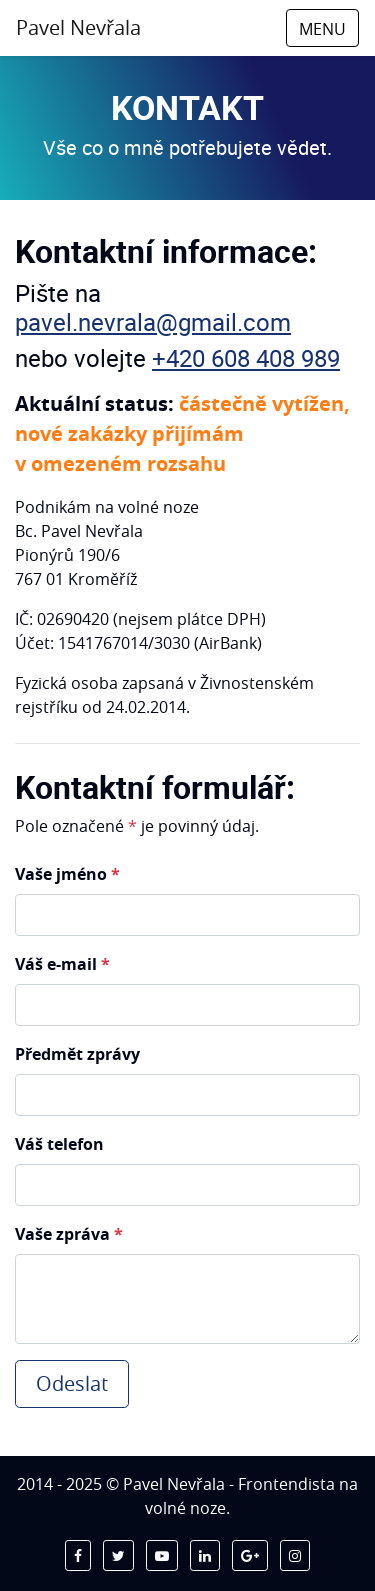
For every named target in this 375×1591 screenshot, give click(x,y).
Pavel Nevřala (78, 27)
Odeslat (72, 1383)
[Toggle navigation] (322, 28)
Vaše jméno (67, 874)
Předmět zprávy (77, 1054)
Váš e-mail (62, 964)
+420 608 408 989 (246, 358)
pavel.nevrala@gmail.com (153, 322)
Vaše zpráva (69, 1234)
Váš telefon (59, 1144)
